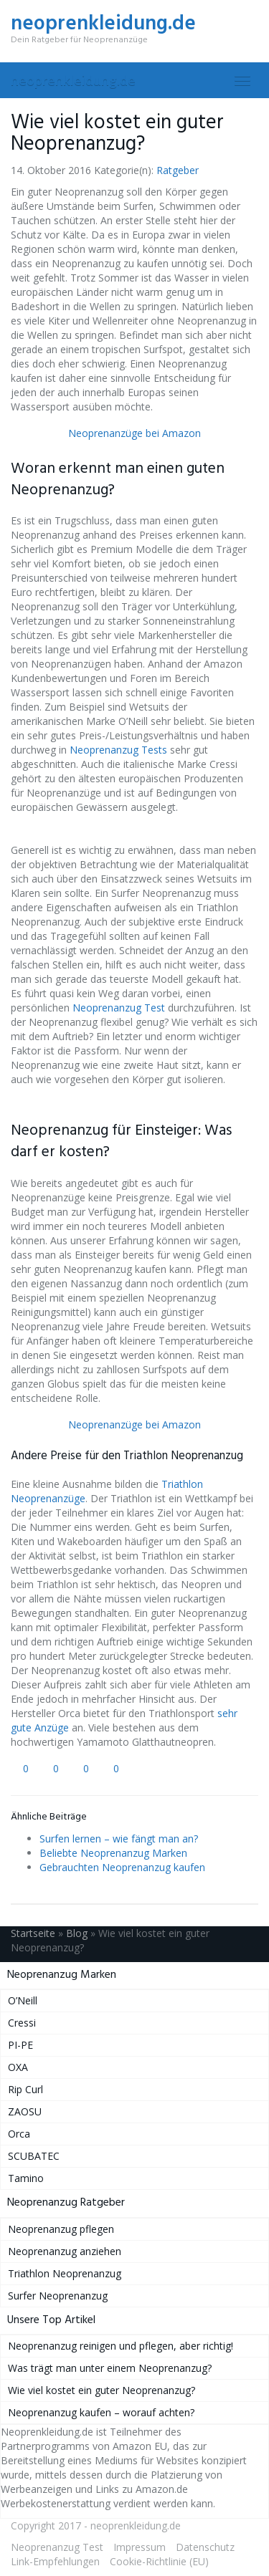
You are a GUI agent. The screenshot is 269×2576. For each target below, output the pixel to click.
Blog (77, 1933)
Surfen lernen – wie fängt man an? (118, 1838)
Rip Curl (25, 2089)
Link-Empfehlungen (55, 2561)
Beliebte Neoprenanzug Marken (113, 1853)
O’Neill (22, 2000)
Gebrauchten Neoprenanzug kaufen (122, 1867)
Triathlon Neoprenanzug (64, 2273)
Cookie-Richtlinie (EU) (159, 2561)
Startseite (33, 1933)
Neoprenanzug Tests (118, 749)
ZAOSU (25, 2111)
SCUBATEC (34, 2156)
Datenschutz (205, 2547)
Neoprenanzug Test (118, 1007)
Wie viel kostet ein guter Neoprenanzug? (101, 2390)
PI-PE (20, 2045)
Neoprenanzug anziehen (64, 2251)
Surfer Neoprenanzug (58, 2295)
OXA (18, 2067)
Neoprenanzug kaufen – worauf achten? (101, 2412)
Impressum (139, 2547)
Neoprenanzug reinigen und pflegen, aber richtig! (120, 2345)
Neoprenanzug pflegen (61, 2229)
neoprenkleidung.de (73, 80)
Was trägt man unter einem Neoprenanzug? (110, 2368)
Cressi (22, 2022)
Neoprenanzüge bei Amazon (134, 433)
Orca (19, 2133)
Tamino (26, 2178)
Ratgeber (177, 170)
